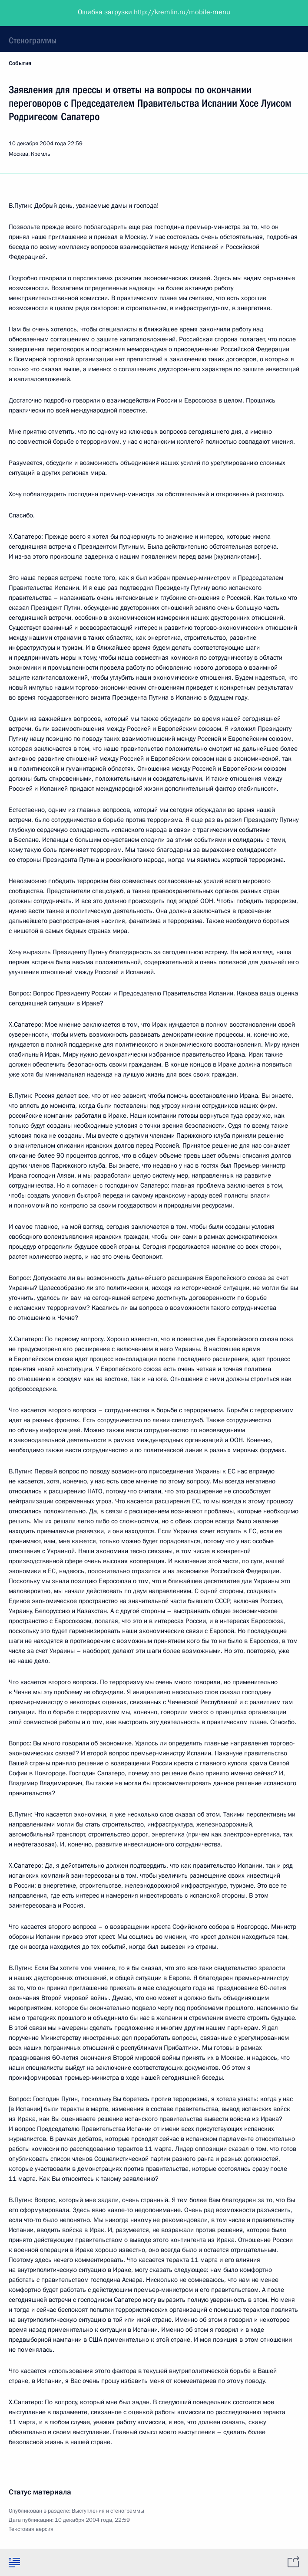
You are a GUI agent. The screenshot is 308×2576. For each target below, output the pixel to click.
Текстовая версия (31, 2529)
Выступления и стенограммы (108, 2511)
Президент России (40, 13)
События (20, 63)
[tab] (14, 2562)
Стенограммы (32, 40)
